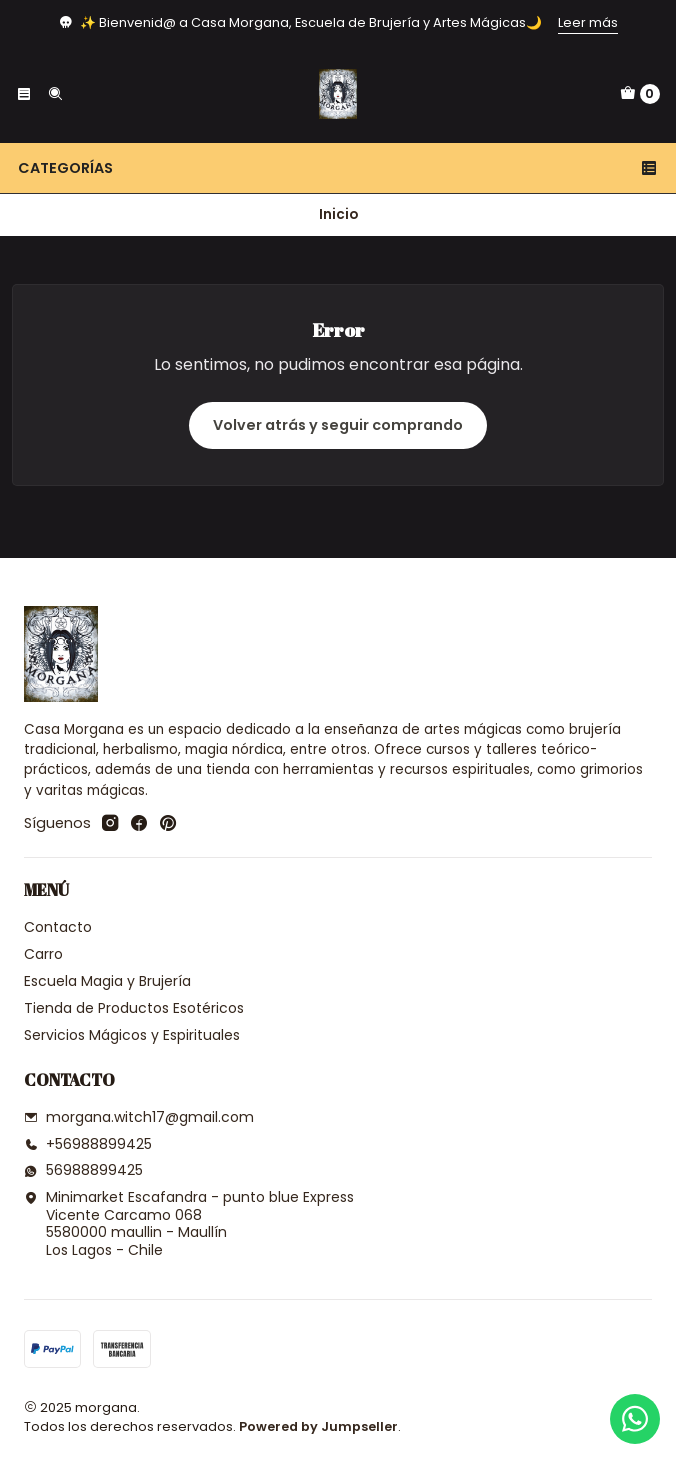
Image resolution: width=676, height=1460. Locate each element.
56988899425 (83, 1170)
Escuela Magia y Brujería (107, 981)
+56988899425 (88, 1144)
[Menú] (24, 94)
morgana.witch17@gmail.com (139, 1117)
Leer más (588, 22)
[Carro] (640, 94)
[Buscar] (54, 94)
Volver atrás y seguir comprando (338, 425)
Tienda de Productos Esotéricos (134, 1008)
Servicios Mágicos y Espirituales (132, 1035)
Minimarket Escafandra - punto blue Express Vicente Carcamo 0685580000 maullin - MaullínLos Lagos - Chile (189, 1223)
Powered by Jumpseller (318, 1426)
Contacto (58, 927)
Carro (43, 954)
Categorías (338, 168)
